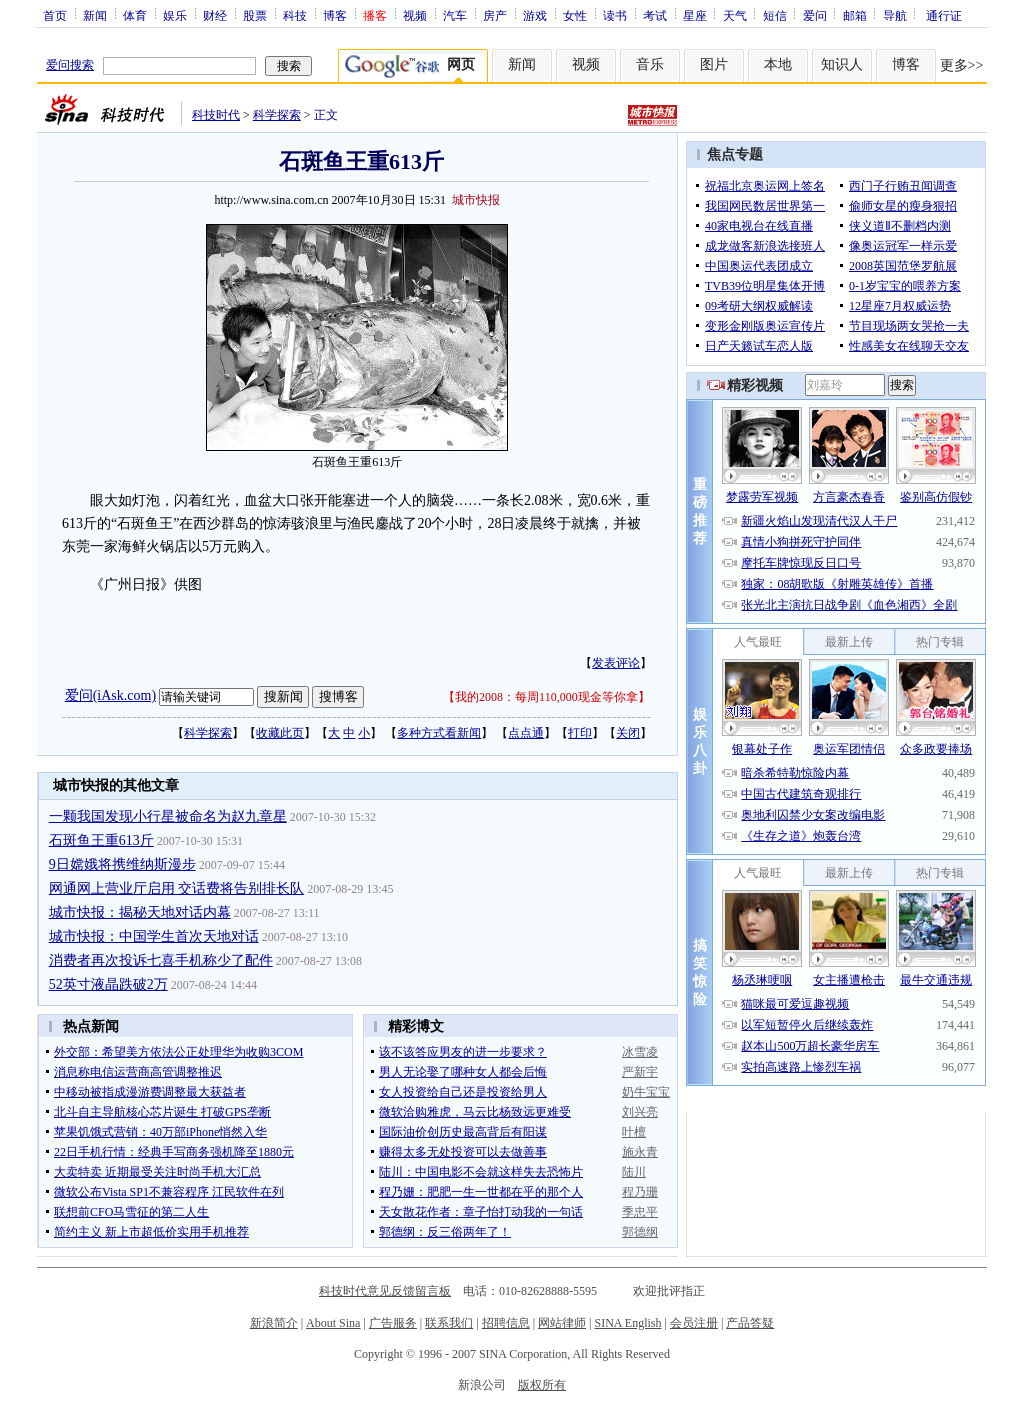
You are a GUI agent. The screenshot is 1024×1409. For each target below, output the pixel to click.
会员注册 (694, 1323)
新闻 (95, 15)
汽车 (455, 15)
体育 (135, 15)
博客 (335, 15)
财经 (215, 15)
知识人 (842, 64)
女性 (575, 15)
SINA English (627, 1323)
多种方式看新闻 (439, 733)
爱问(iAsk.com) (110, 695)
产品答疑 (750, 1323)
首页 (55, 15)
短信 (775, 15)
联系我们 (449, 1323)
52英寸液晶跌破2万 (108, 984)
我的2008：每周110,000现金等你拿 (546, 697)
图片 (714, 64)
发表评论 (616, 663)
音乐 (650, 64)
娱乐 (175, 15)
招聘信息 (506, 1323)
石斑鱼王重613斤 (101, 840)
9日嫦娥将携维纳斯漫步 (122, 864)
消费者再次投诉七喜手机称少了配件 (161, 960)
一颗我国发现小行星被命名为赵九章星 (168, 816)
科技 (295, 15)
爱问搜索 (70, 65)
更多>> (962, 65)
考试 (655, 15)
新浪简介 (274, 1323)
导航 (895, 15)
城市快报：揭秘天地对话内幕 (140, 912)
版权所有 (542, 1385)
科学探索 (277, 115)
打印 (580, 733)
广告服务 (393, 1323)
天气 (735, 15)
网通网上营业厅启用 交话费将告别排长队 (177, 888)
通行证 (944, 15)
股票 (255, 15)
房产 (495, 15)
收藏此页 (280, 733)
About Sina (333, 1323)
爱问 (815, 15)
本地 (778, 64)
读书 (615, 15)
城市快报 (476, 200)
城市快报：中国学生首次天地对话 (154, 936)
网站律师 (562, 1323)
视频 (415, 15)
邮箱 (855, 15)
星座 (695, 15)
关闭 (628, 733)
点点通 (526, 733)
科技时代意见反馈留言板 (385, 1291)
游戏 (535, 15)
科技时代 (216, 115)
